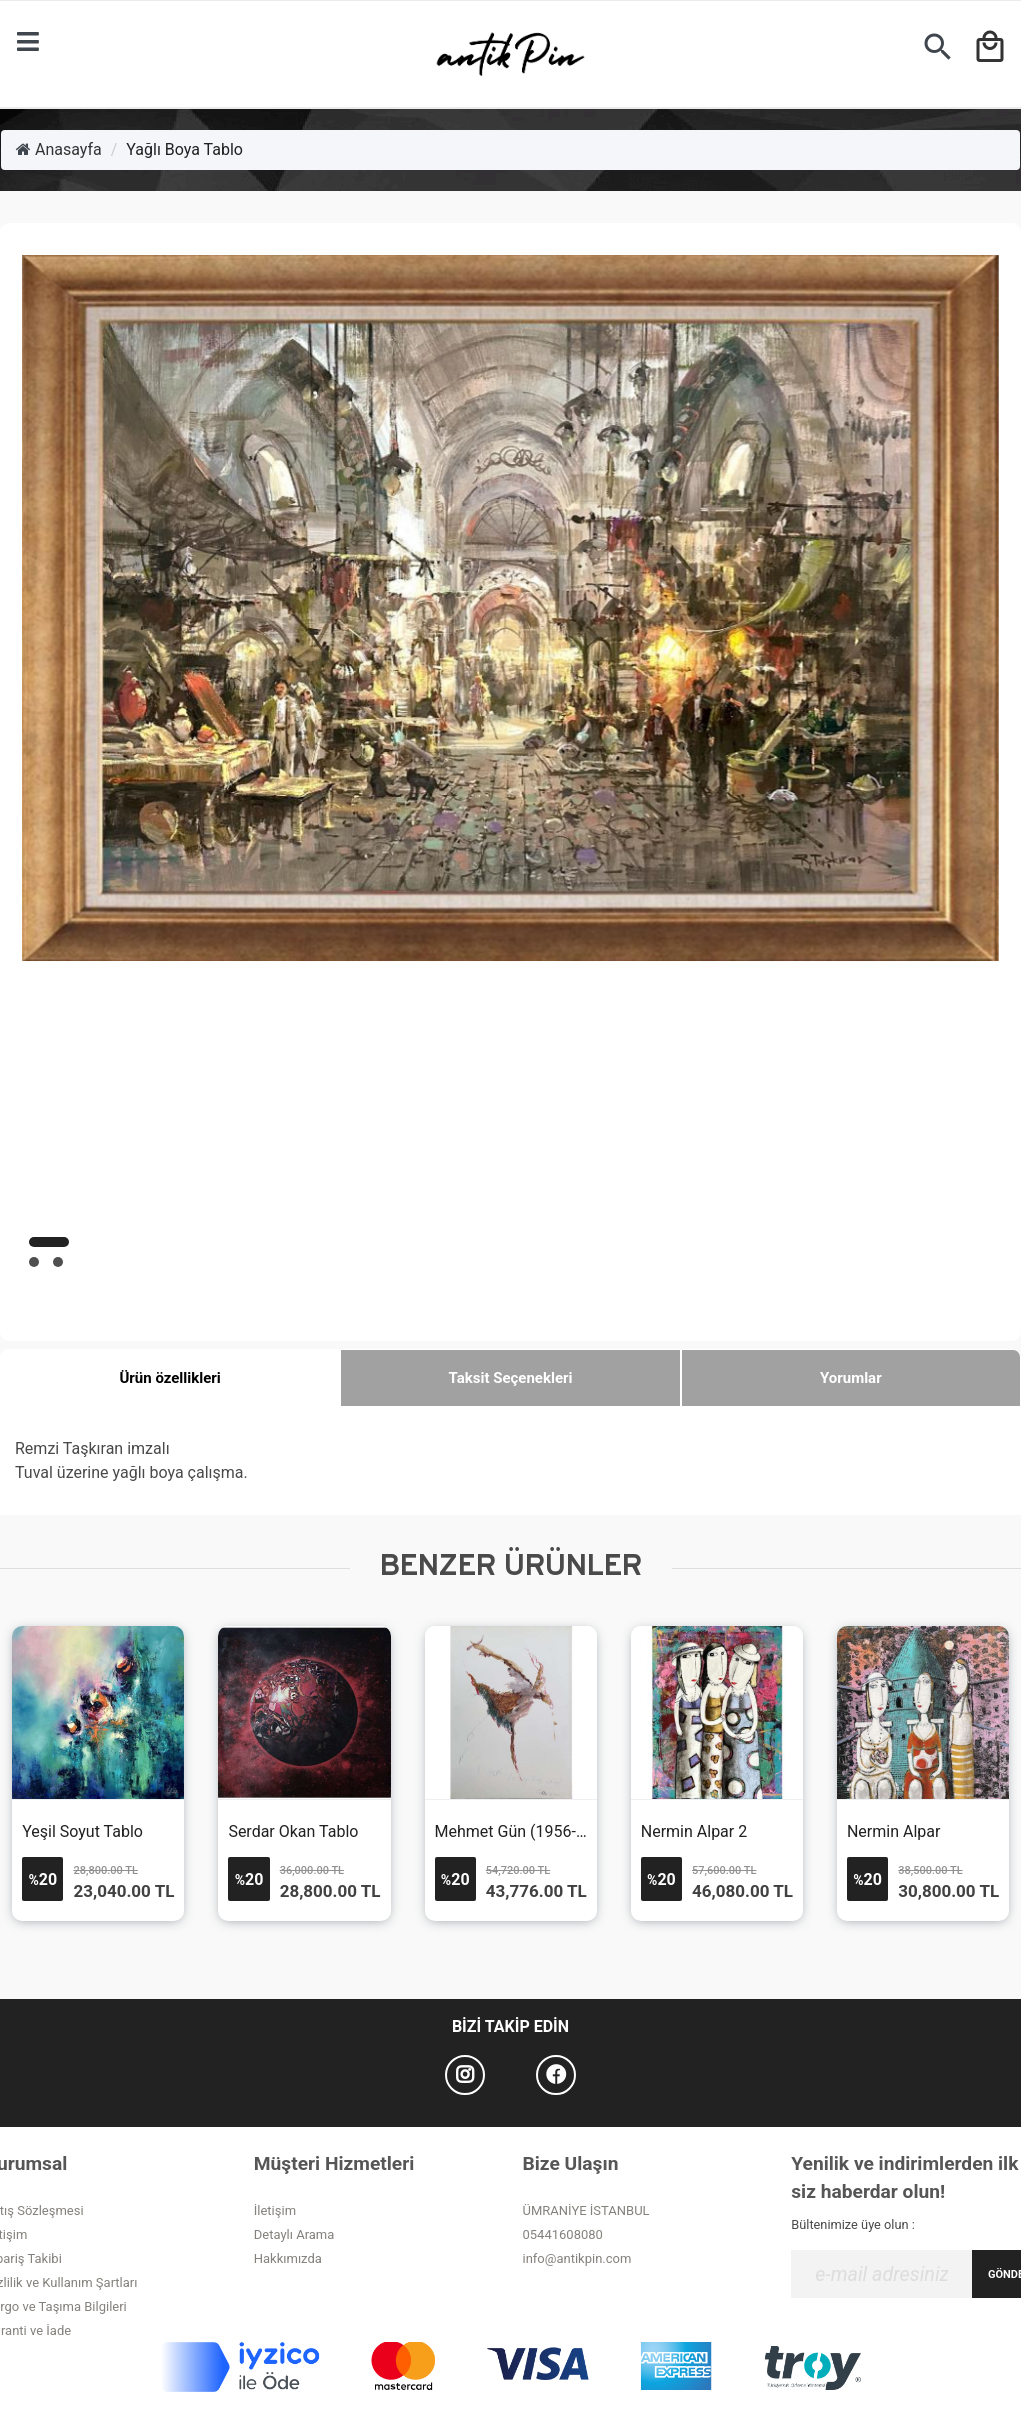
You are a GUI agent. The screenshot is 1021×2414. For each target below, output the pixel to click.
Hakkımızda (288, 2258)
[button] (49, 1242)
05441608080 (563, 2234)
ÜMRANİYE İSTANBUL (586, 2210)
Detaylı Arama (294, 2234)
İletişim (275, 2210)
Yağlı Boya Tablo (184, 149)
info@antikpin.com (577, 2258)
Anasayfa (59, 149)
